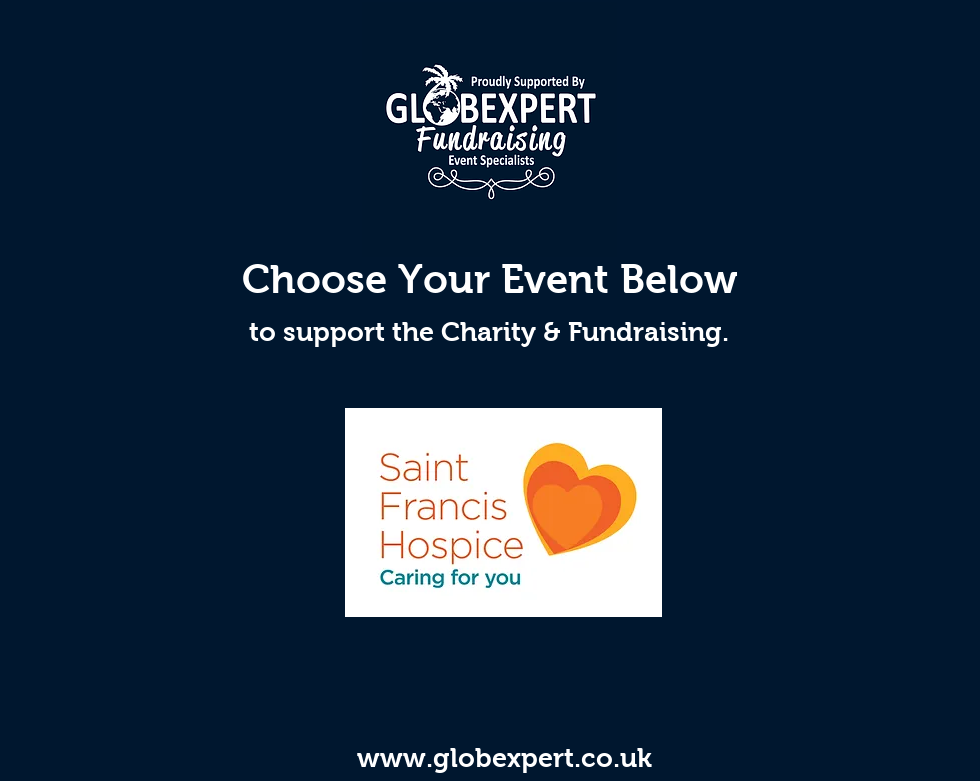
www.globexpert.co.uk (504, 758)
